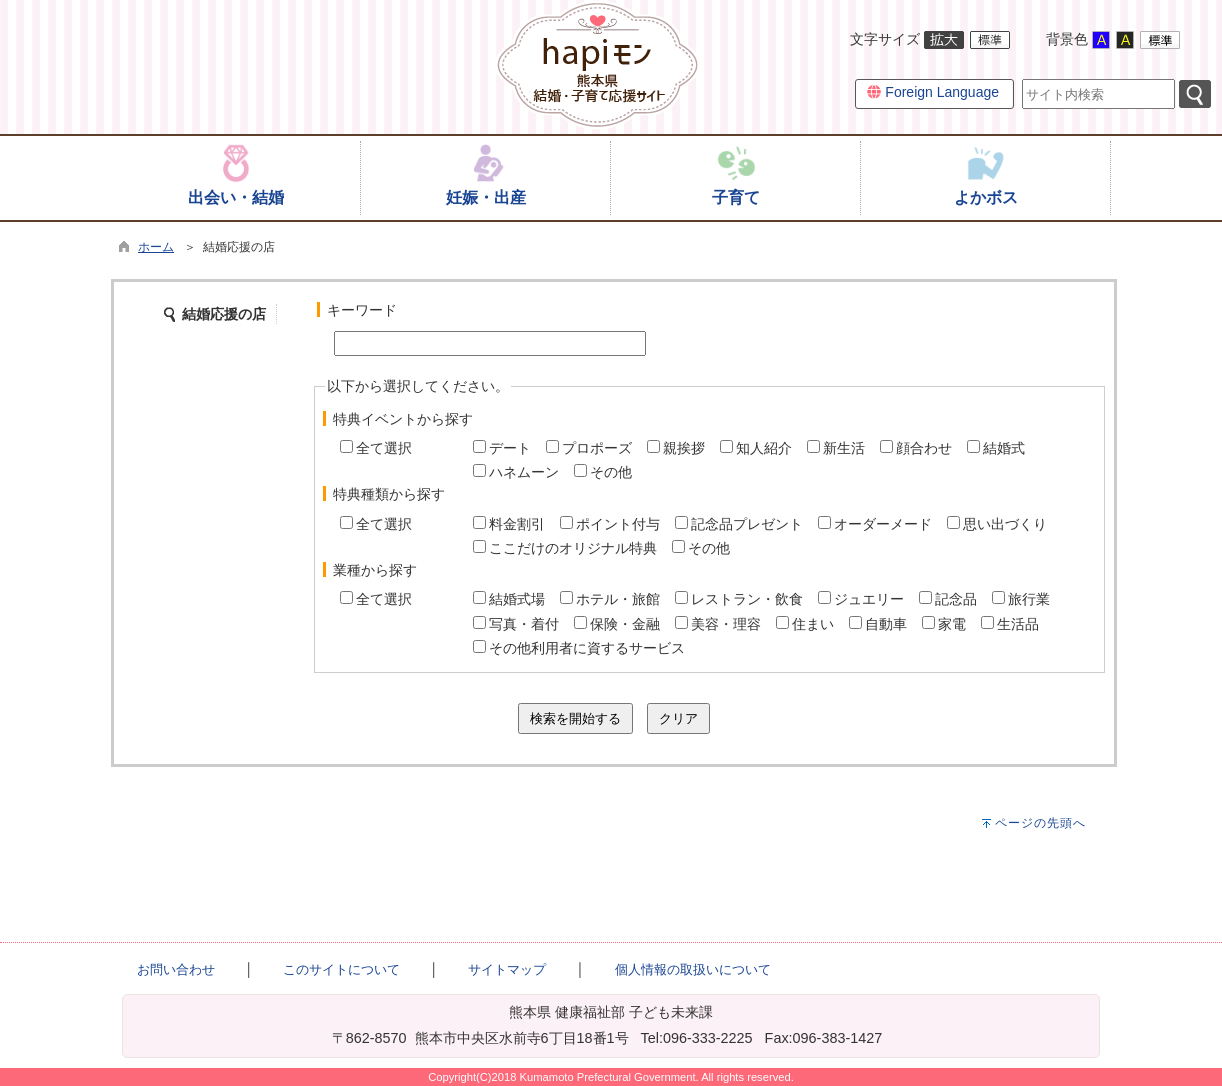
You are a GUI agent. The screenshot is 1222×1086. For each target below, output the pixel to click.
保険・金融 (625, 624)
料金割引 (517, 524)
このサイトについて (341, 969)
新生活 (844, 448)
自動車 (886, 624)
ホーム (156, 247)
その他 (611, 472)
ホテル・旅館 (618, 599)
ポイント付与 (618, 524)
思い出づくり (1005, 524)
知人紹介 (764, 448)
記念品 (956, 599)
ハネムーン (524, 472)
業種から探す (375, 570)
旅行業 (1029, 599)
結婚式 (1004, 448)
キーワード (362, 310)
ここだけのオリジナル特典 (573, 548)
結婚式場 (517, 599)
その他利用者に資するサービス (587, 648)
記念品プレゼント (747, 524)
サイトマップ (507, 969)
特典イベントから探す (403, 419)
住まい (813, 624)
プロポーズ (597, 448)
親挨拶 (684, 448)
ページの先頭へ (1040, 823)
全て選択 (384, 448)
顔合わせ (924, 448)
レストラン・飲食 (747, 599)
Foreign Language (933, 92)
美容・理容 (726, 624)
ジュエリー (869, 599)
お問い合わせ (176, 969)
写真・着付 (524, 624)
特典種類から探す (389, 494)
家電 (952, 624)
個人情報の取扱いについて (693, 969)
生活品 (1018, 624)
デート (510, 448)
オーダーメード (883, 524)
